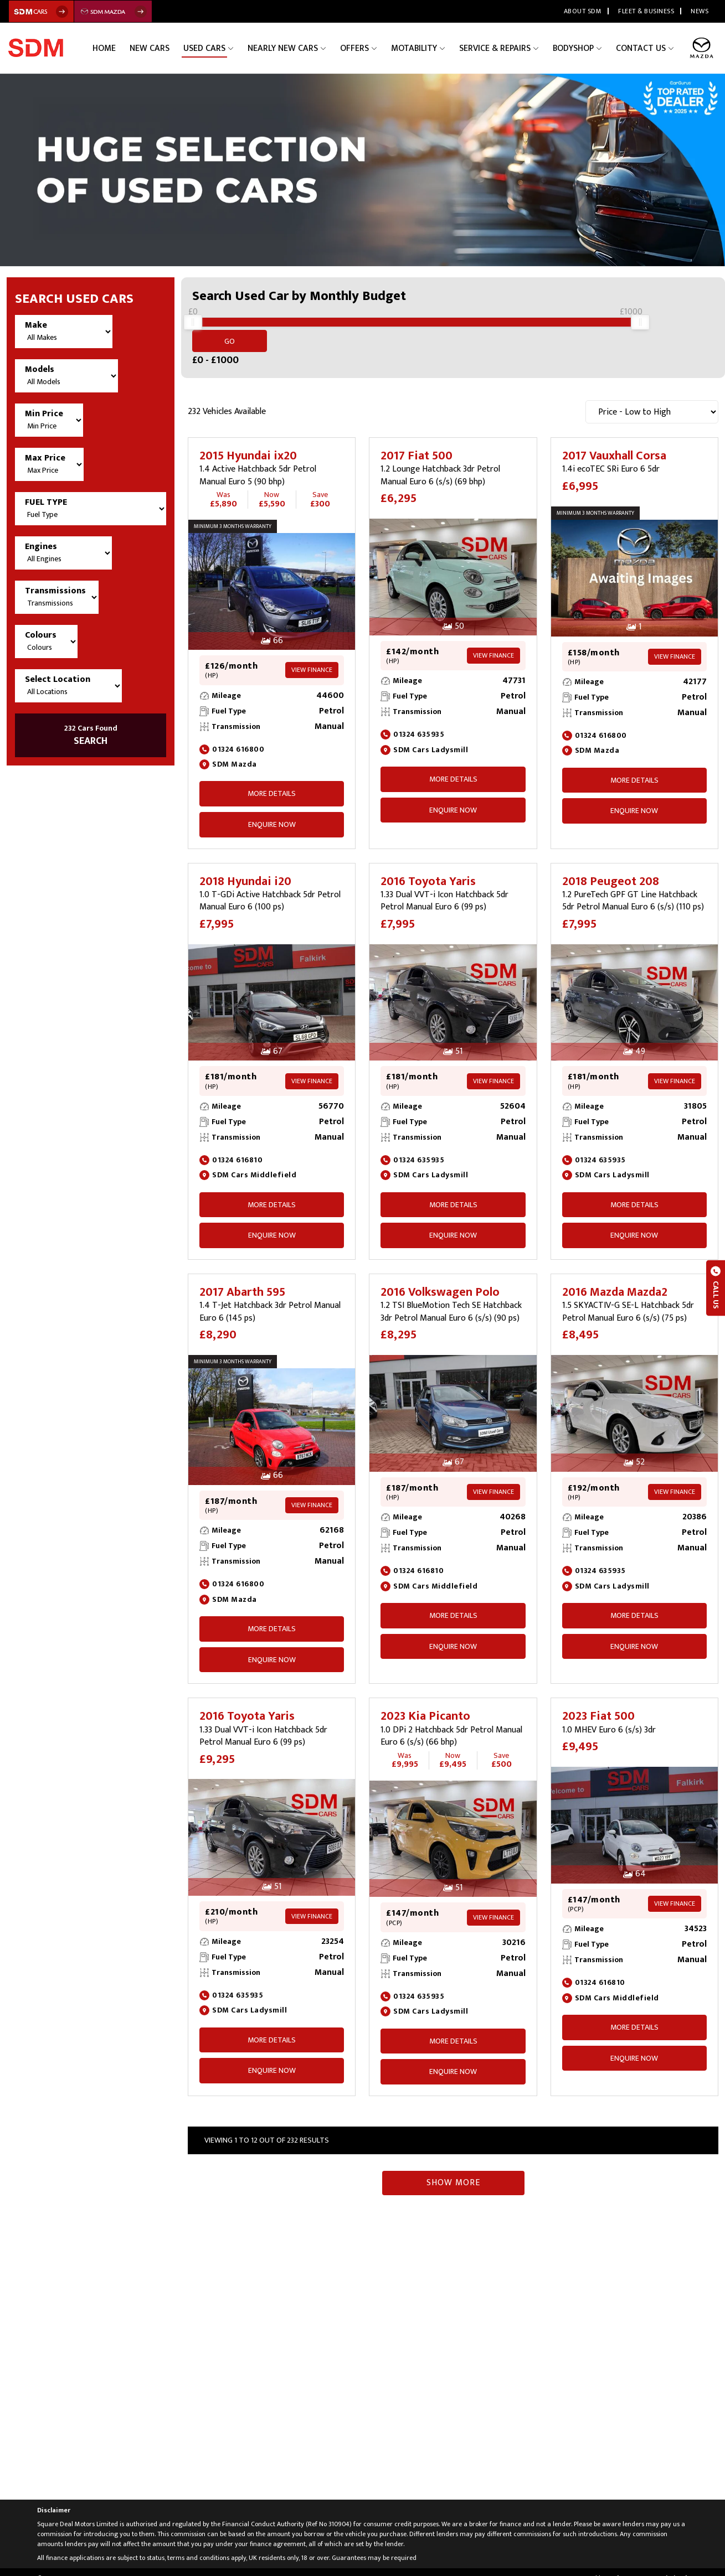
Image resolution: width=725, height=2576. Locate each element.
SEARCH (90, 735)
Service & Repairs (498, 47)
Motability (419, 47)
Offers (362, 47)
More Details (272, 780)
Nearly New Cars (292, 47)
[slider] (192, 328)
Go (686, 328)
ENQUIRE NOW (272, 811)
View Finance (311, 657)
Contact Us (641, 47)
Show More (453, 2170)
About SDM (583, 11)
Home (120, 47)
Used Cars (216, 47)
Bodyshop (575, 47)
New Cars (163, 47)
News (699, 11)
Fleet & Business (646, 11)
